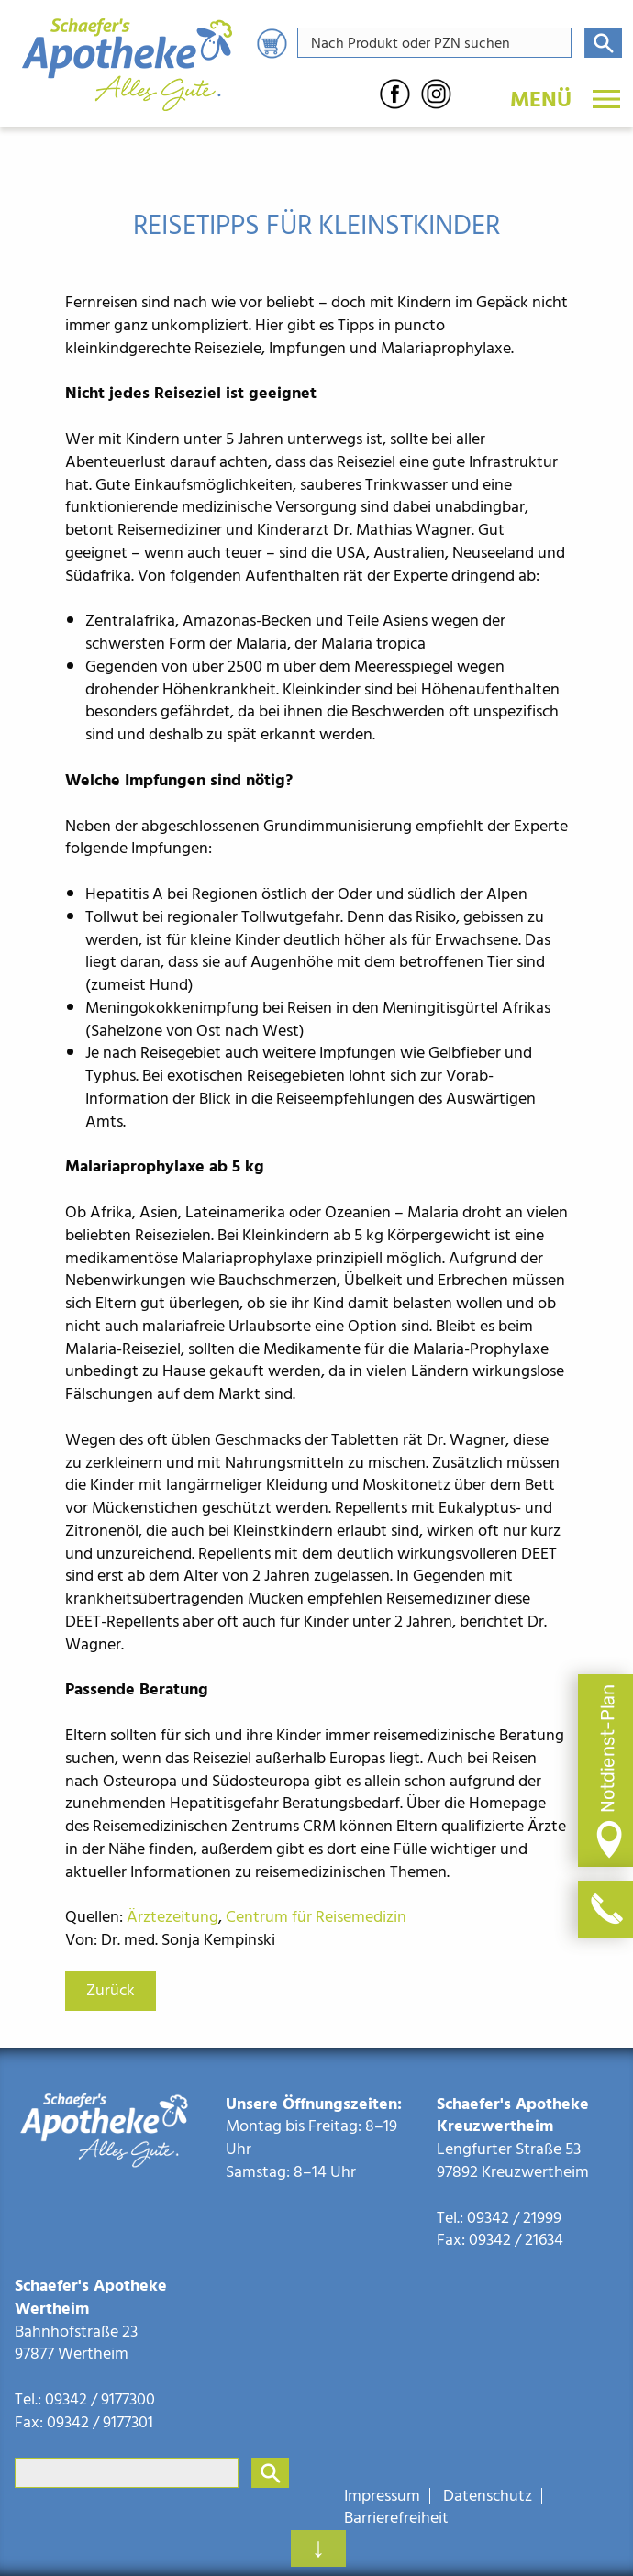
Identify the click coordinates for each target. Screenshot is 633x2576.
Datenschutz (487, 2496)
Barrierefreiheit (396, 2518)
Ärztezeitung (172, 1917)
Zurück (110, 1990)
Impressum (382, 2496)
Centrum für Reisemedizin (318, 1917)
